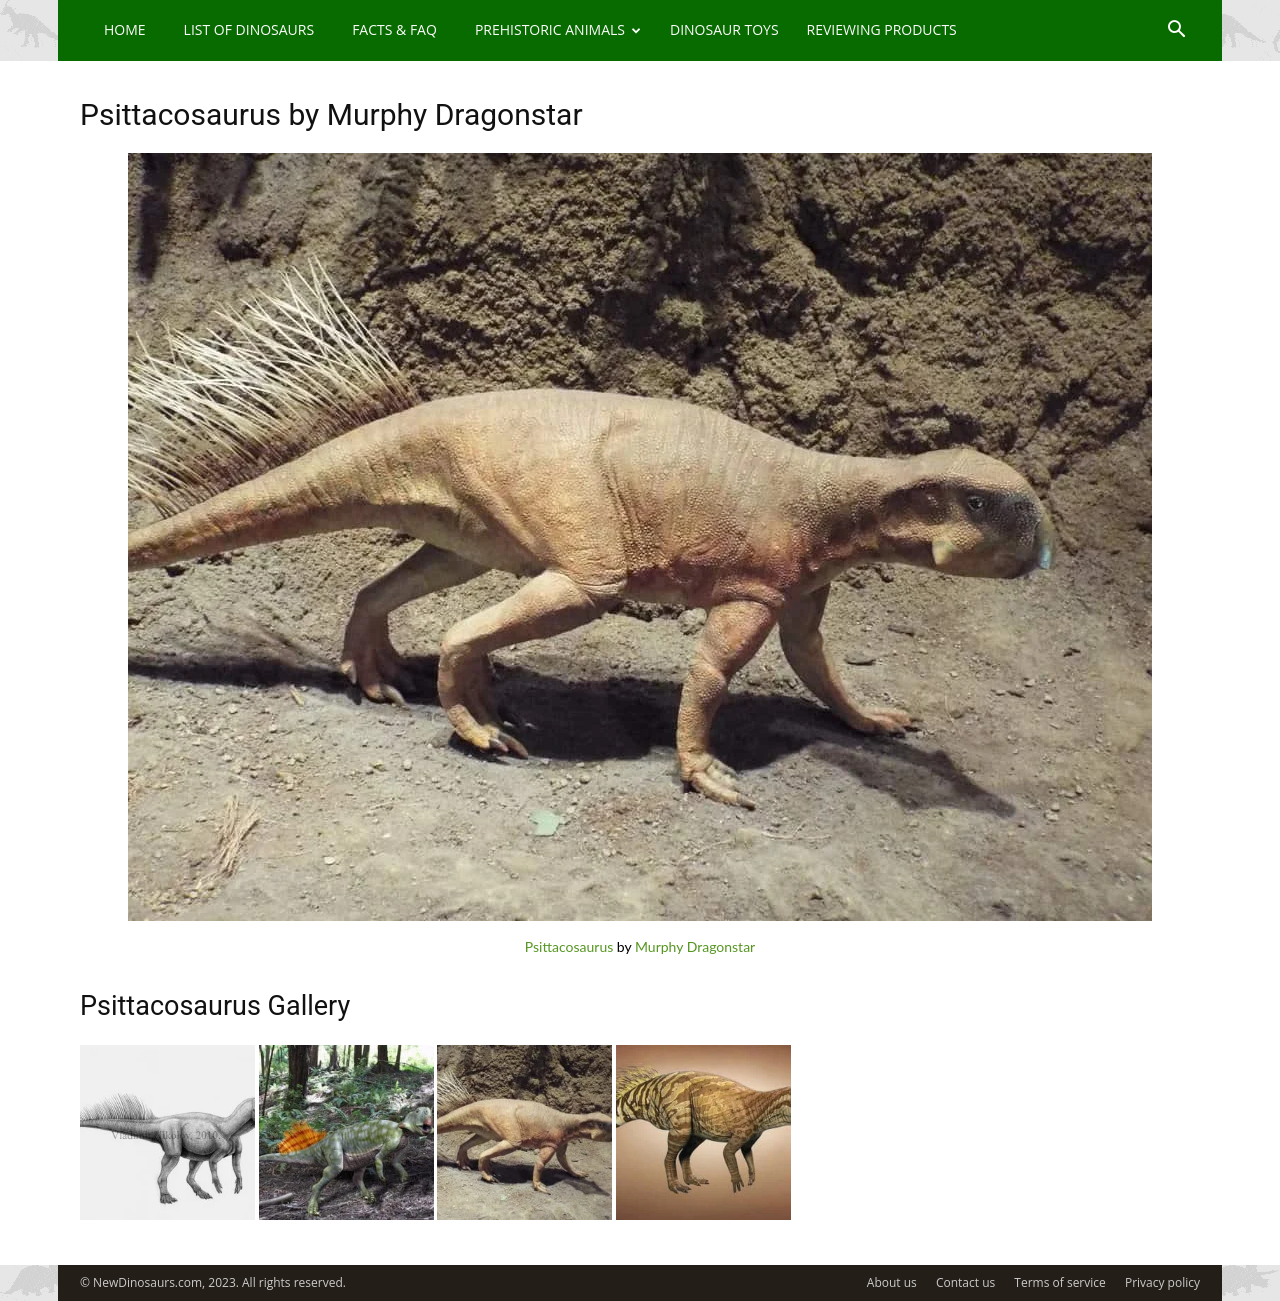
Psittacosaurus (569, 946)
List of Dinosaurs (249, 29)
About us (892, 1282)
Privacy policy (1162, 1282)
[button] (1176, 31)
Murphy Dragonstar (695, 946)
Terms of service (1059, 1282)
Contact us (965, 1282)
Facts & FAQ (394, 29)
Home (125, 29)
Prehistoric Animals (558, 29)
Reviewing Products (882, 29)
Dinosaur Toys (724, 29)
